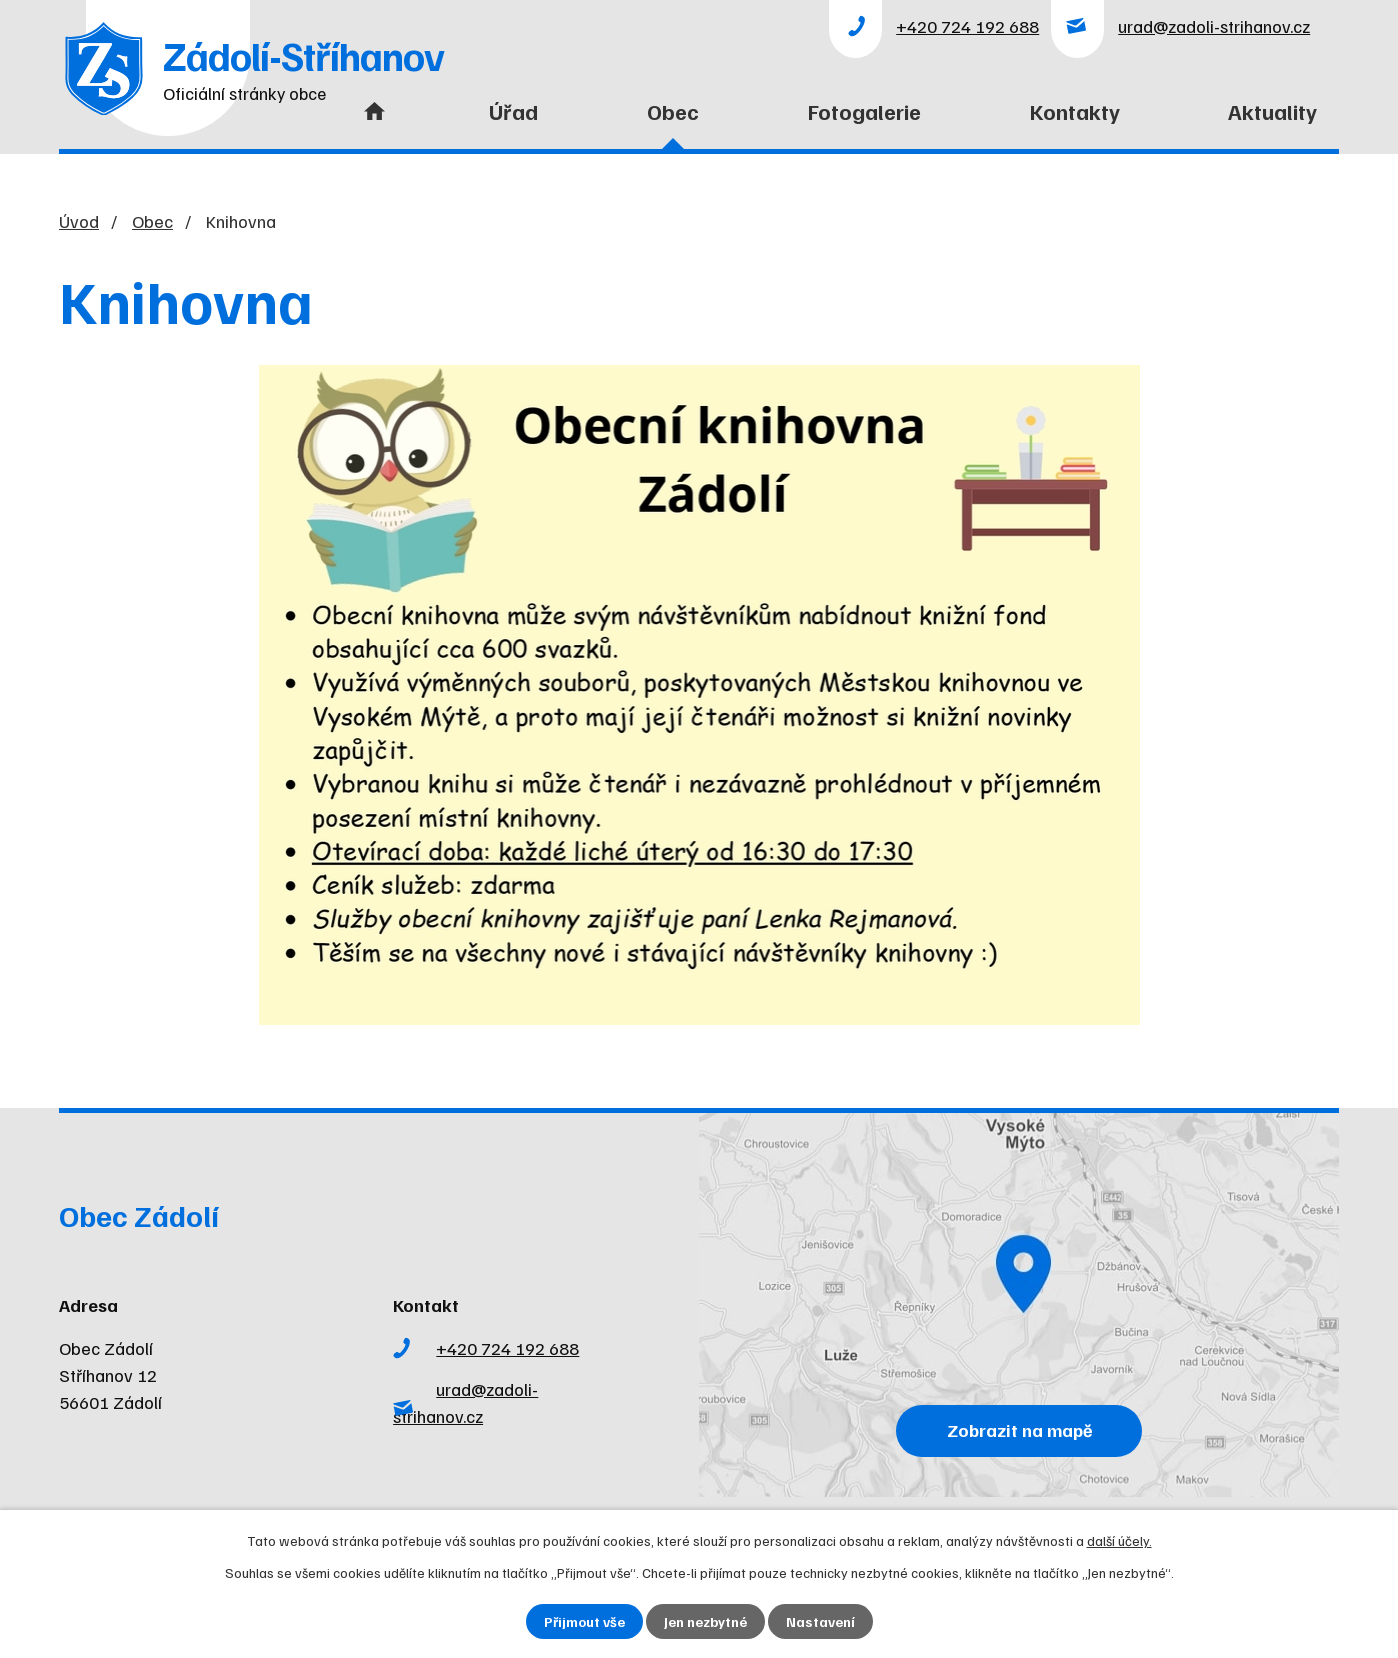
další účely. (1119, 1540)
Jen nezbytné (705, 1621)
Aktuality (1272, 111)
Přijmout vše (584, 1621)
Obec (673, 111)
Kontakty (1075, 111)
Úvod (369, 123)
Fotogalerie (864, 111)
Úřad (513, 111)
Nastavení (820, 1621)
